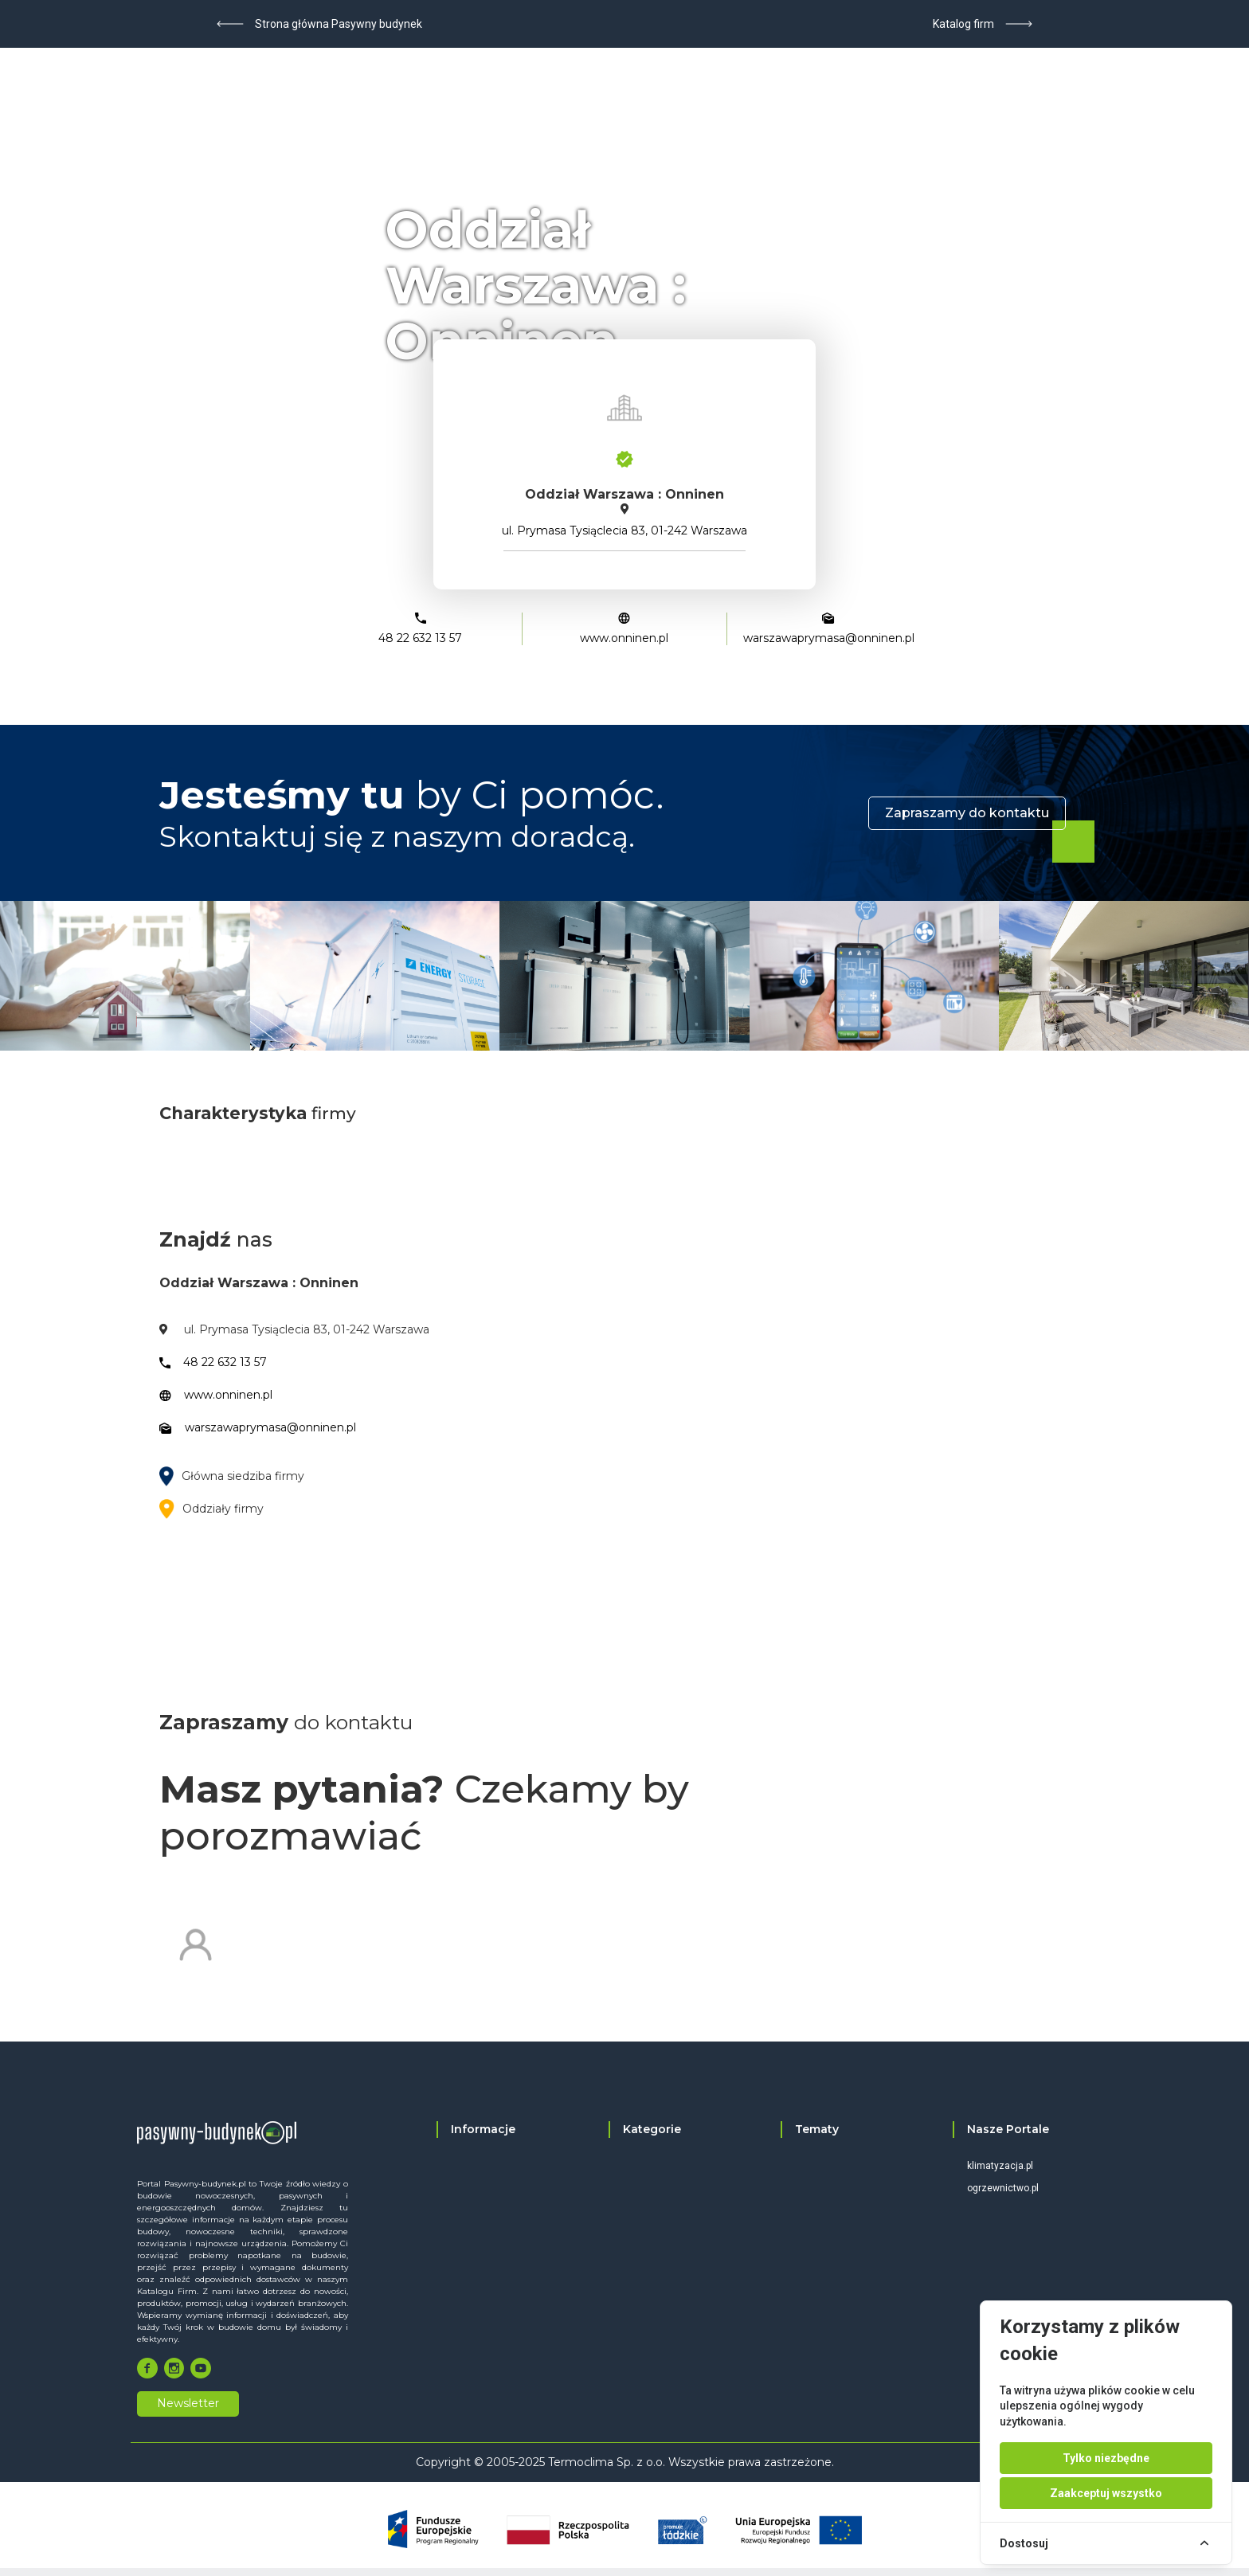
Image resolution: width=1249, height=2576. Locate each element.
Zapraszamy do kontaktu (967, 812)
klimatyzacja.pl (1000, 2165)
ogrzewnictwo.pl (1003, 2188)
